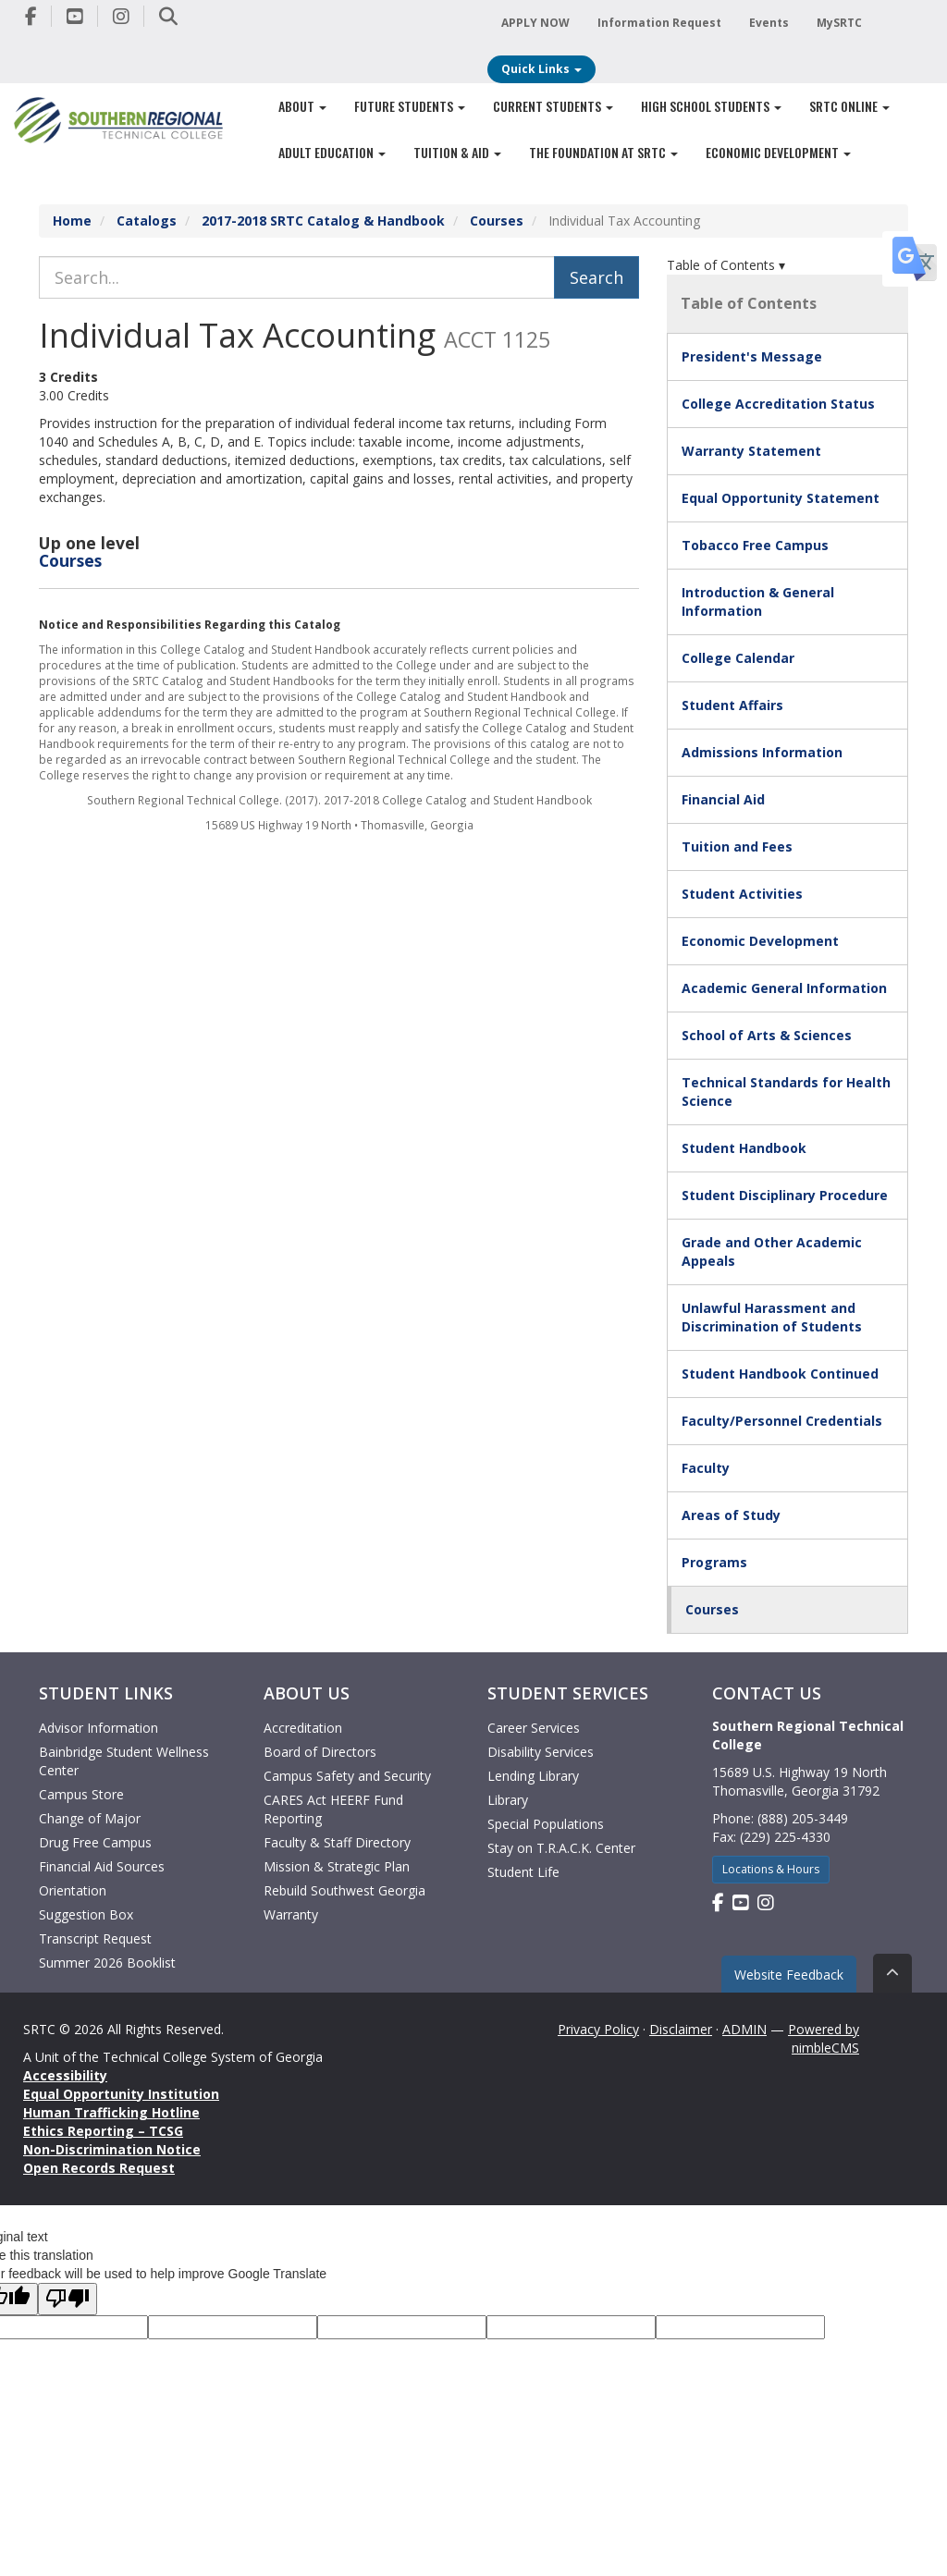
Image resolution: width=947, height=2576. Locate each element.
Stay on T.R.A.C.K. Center (561, 1848)
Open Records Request (99, 2168)
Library (507, 1800)
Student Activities (742, 893)
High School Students (711, 106)
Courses (496, 220)
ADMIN (744, 2029)
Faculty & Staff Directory (337, 1842)
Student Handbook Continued (780, 1373)
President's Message (752, 356)
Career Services (533, 1727)
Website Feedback (788, 1974)
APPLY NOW (535, 23)
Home (72, 220)
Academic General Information (784, 988)
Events (769, 23)
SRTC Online (849, 106)
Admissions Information (762, 752)
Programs (714, 1562)
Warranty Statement (751, 451)
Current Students (553, 106)
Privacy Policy (598, 2029)
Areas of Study (731, 1515)
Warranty (291, 1914)
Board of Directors (320, 1751)
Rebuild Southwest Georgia (344, 1890)
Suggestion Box (86, 1914)
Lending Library (533, 1776)
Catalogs (147, 220)
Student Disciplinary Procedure (785, 1195)
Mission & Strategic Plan (337, 1866)
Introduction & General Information (758, 601)
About (302, 106)
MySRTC (839, 23)
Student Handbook (744, 1148)
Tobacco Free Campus (755, 545)
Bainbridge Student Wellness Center (124, 1761)
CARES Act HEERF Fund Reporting (333, 1809)
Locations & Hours (770, 1869)
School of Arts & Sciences (767, 1035)
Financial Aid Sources (102, 1866)
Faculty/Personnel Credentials (782, 1420)
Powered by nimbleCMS (823, 2038)
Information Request (659, 23)
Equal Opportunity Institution (121, 2094)
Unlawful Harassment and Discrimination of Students (772, 1317)
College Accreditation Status (778, 403)
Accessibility (65, 2075)
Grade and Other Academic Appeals (772, 1251)
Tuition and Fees (737, 846)
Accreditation (303, 1727)
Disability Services (540, 1751)
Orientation (72, 1890)
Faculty (706, 1468)
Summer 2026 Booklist (107, 1962)
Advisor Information (98, 1727)
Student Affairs (732, 705)
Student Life (523, 1872)
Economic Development (778, 152)
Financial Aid (723, 799)
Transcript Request (95, 1938)
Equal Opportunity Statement (780, 498)
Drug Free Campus (95, 1842)
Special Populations (545, 1824)
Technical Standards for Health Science (786, 1091)
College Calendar (738, 658)
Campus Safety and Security (347, 1776)
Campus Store (81, 1794)
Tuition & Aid (457, 152)
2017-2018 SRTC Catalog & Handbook (323, 220)
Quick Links (541, 69)
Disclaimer (680, 2029)
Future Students (409, 106)
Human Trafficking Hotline (111, 2112)
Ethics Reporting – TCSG (103, 2131)
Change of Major (90, 1818)
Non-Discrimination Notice (112, 2149)
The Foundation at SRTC (603, 152)
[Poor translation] (67, 2299)
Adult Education (332, 152)
